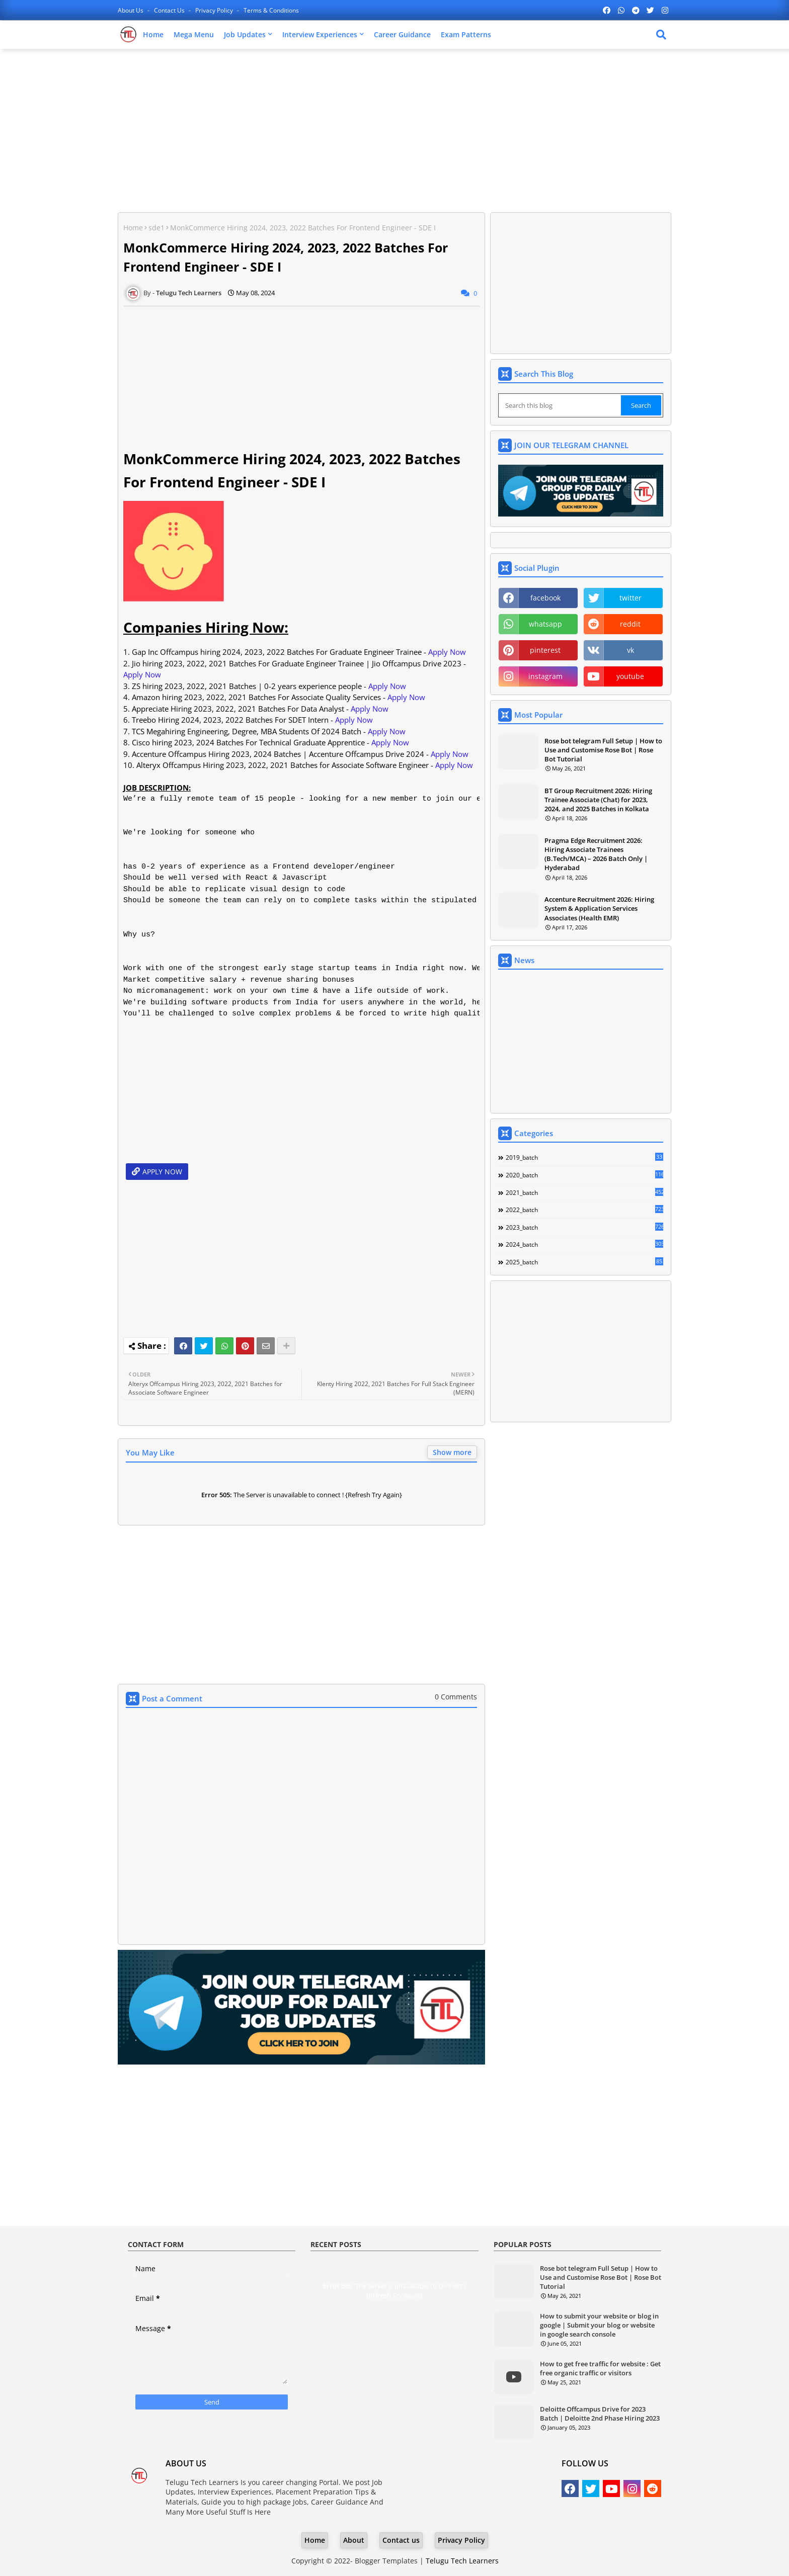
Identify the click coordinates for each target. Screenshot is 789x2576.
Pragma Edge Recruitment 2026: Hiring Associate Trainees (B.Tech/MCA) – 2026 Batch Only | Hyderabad (596, 854)
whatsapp (545, 624)
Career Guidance (402, 34)
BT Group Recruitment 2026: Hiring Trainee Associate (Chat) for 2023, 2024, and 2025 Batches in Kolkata (598, 799)
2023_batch (584, 1227)
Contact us (170, 10)
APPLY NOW (162, 1171)
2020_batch (584, 1174)
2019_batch (584, 1157)
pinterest (545, 650)
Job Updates (245, 34)
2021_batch (584, 1192)
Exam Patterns (466, 34)
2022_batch (584, 1209)
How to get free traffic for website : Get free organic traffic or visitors (600, 2368)
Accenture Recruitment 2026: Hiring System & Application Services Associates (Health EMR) (599, 908)
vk (630, 650)
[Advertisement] (394, 129)
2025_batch (584, 1261)
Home (153, 34)
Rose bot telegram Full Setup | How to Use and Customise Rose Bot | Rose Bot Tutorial (603, 749)
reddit (630, 624)
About (353, 2540)
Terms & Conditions (271, 10)
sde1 (156, 227)
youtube (630, 676)
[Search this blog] (560, 405)
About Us (131, 10)
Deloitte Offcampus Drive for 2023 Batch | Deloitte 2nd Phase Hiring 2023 (600, 2414)
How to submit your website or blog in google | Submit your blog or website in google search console (599, 2325)
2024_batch (584, 1244)
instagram (545, 676)
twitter (630, 598)
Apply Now (447, 652)
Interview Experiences (319, 34)
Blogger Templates (386, 2560)
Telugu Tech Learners (462, 2560)
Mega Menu (194, 34)
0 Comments (456, 1696)
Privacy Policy (214, 10)
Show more (452, 1452)
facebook (545, 598)
